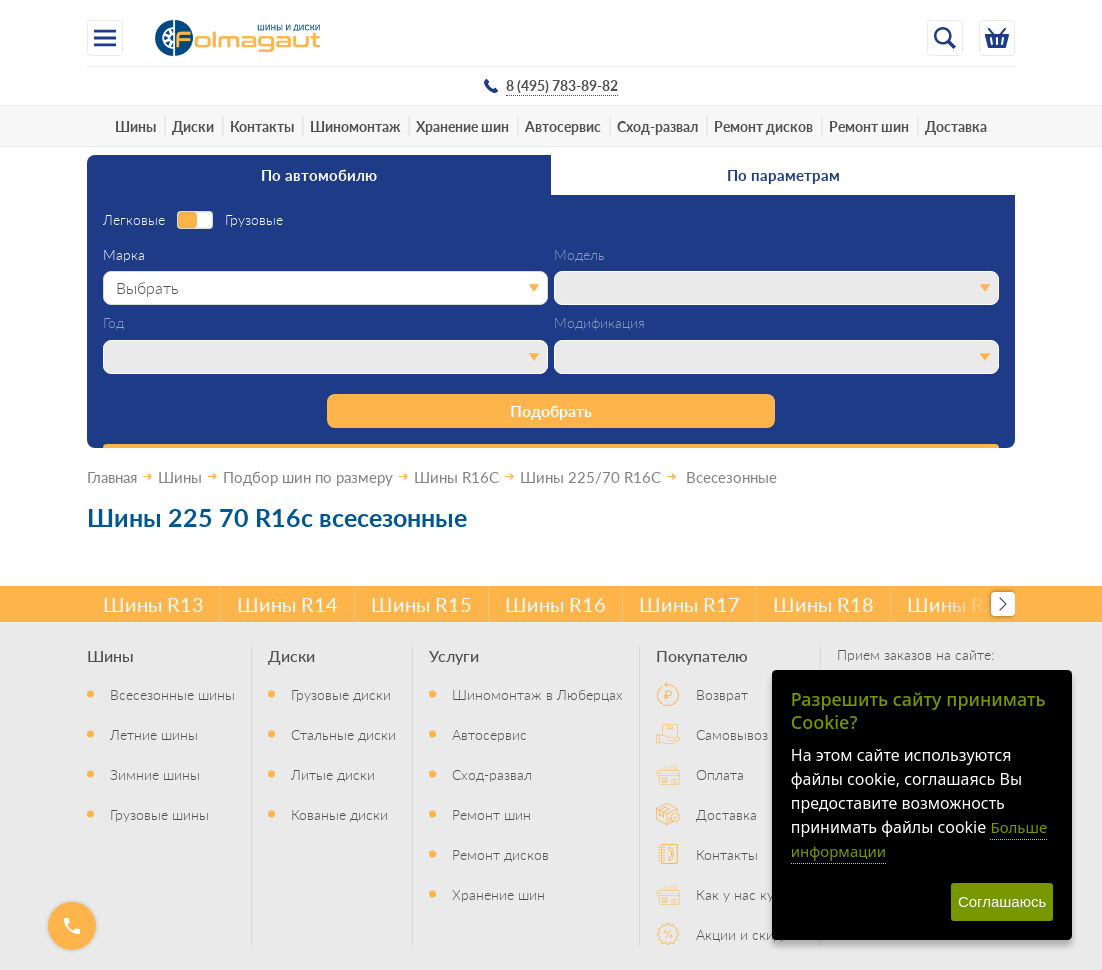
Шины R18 (823, 604)
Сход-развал (657, 126)
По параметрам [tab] (783, 174)
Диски (193, 126)
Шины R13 (153, 604)
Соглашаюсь (1002, 901)
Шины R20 (957, 604)
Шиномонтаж (355, 126)
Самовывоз (732, 734)
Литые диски (333, 774)
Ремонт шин (869, 126)
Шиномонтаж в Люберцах (537, 694)
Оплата (720, 774)
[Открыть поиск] (945, 38)
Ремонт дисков (763, 126)
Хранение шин (462, 126)
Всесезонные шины (172, 694)
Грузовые (254, 220)
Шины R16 (555, 604)
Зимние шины (155, 774)
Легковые (134, 220)
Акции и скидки (746, 934)
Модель (579, 255)
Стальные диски (343, 734)
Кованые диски (339, 814)
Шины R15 (421, 604)
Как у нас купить (750, 894)
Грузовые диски (341, 694)
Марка (124, 255)
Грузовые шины (159, 814)
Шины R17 (689, 604)
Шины (135, 126)
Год (113, 323)
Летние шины (154, 734)
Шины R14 (287, 604)
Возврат (722, 694)
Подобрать (551, 410)
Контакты (262, 126)
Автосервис (563, 126)
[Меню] (105, 38)
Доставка (956, 126)
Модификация (599, 323)
